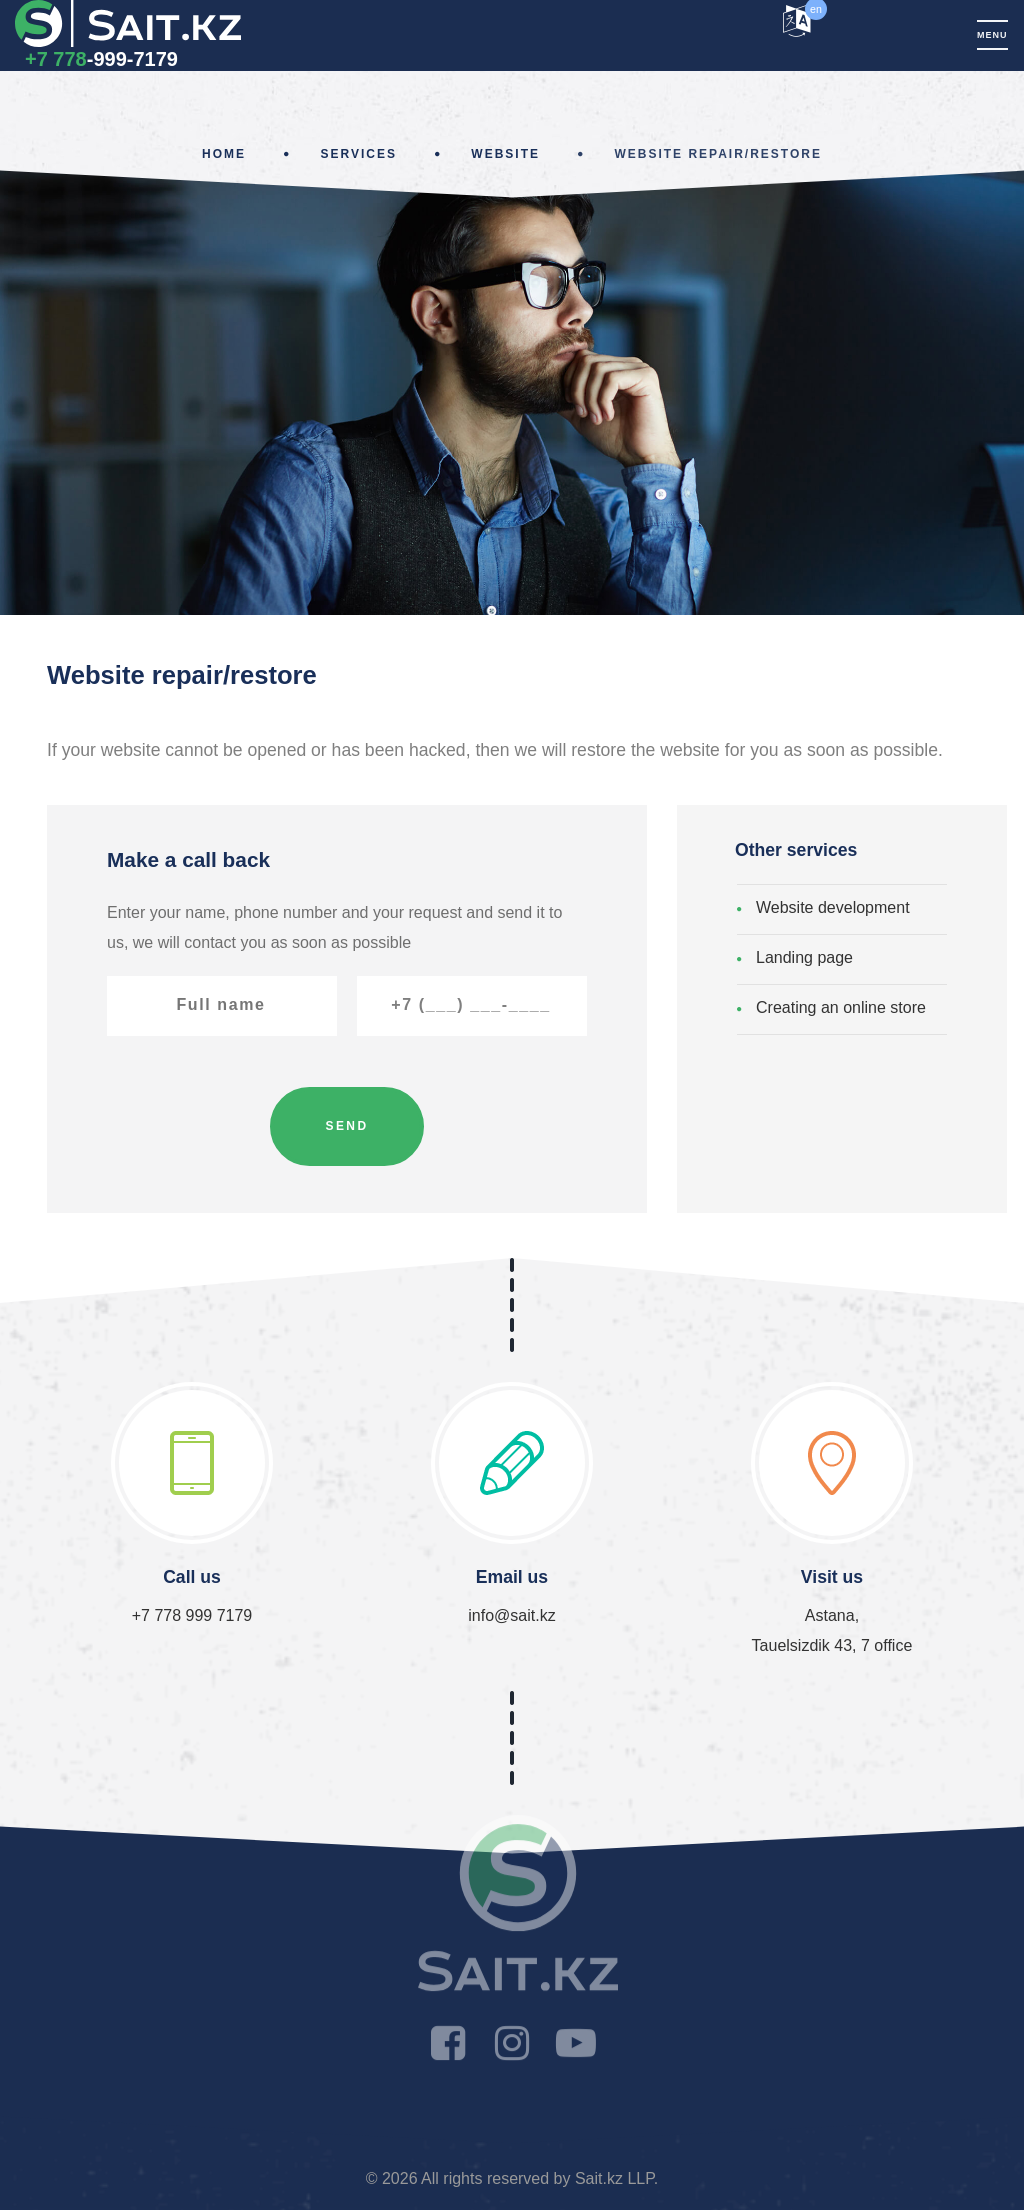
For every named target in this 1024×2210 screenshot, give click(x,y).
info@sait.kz (511, 1615)
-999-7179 (101, 59)
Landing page (804, 957)
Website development (833, 907)
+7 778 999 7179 (192, 1615)
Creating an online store (841, 1007)
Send (347, 1126)
